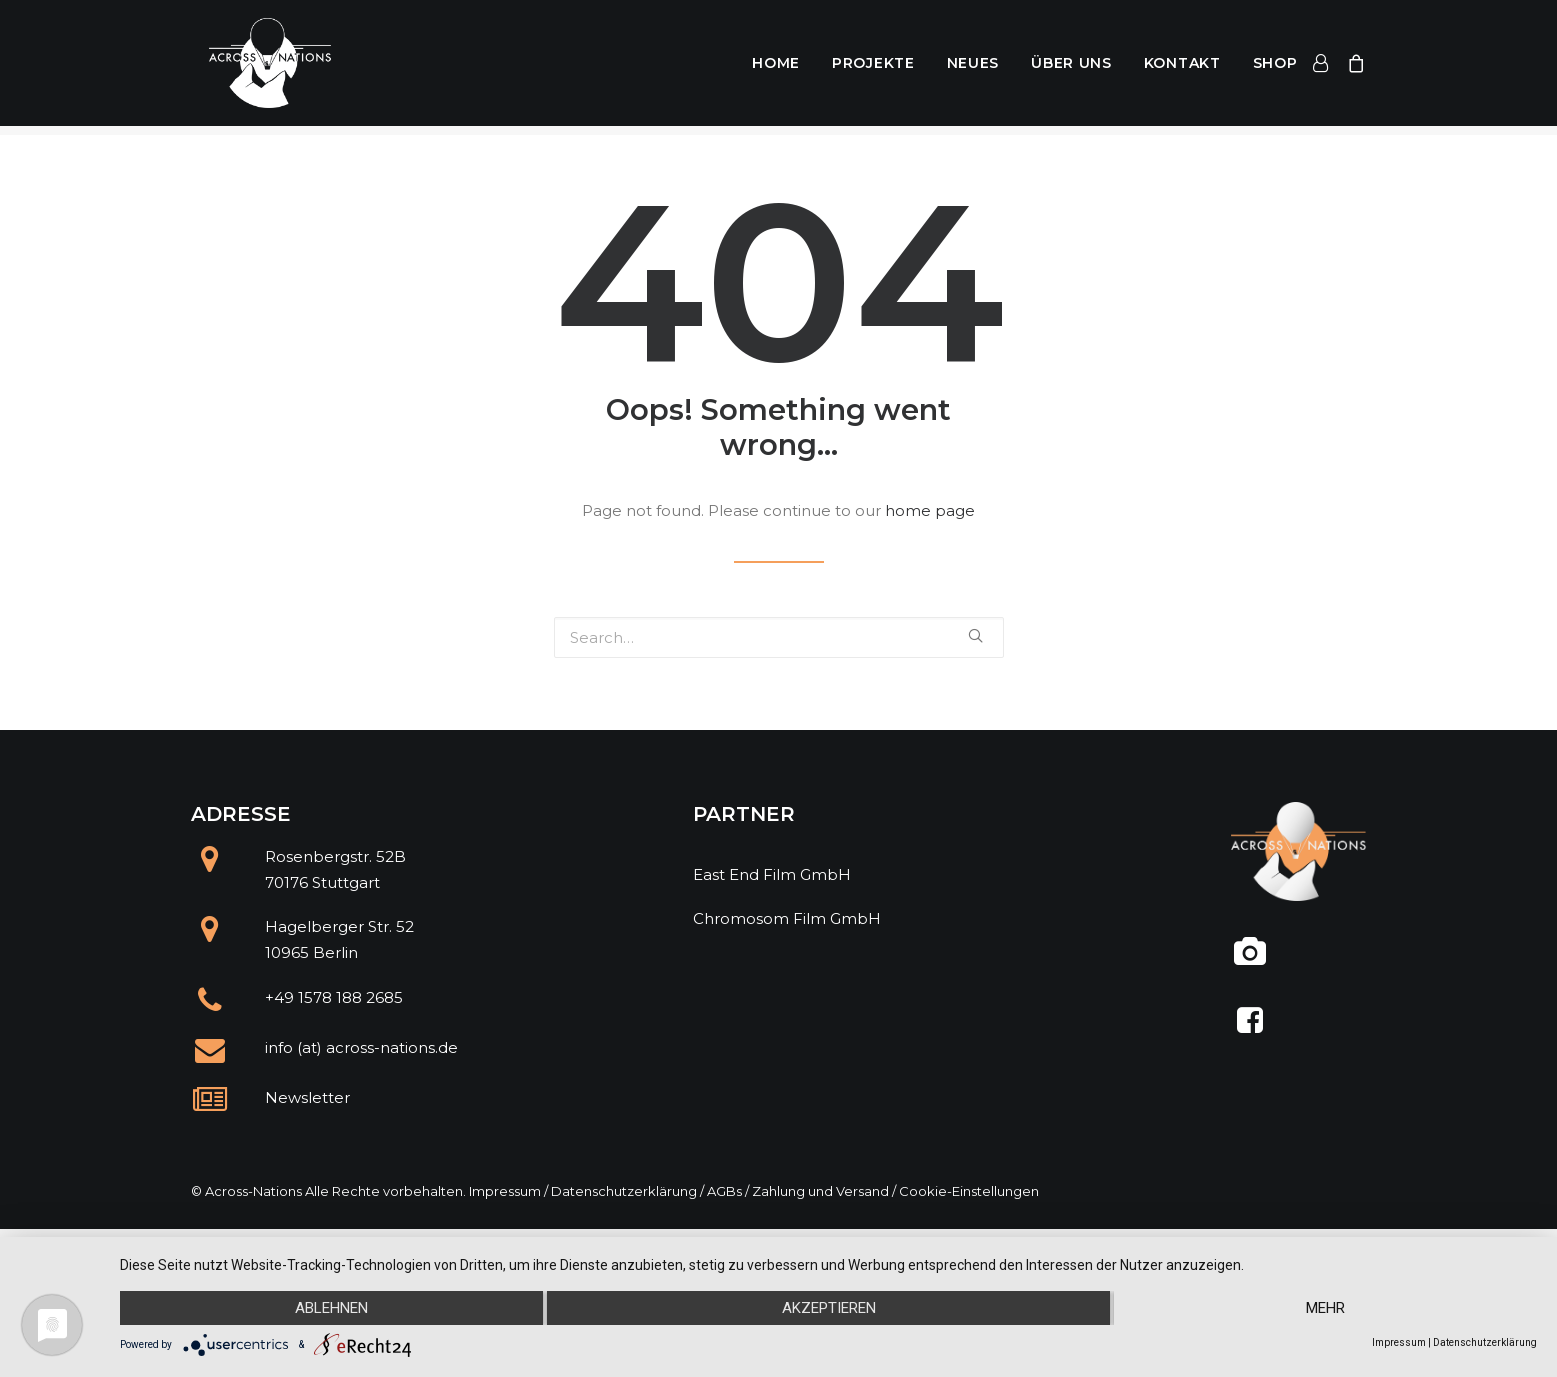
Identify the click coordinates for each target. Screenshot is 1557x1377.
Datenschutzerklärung (624, 1191)
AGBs (724, 1191)
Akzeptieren (829, 1308)
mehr (1325, 1308)
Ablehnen (331, 1308)
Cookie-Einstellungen (969, 1191)
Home (776, 68)
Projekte (873, 68)
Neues (973, 68)
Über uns (1071, 68)
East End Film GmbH (772, 874)
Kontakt (1182, 68)
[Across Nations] (259, 68)
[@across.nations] (1250, 959)
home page (930, 510)
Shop (1275, 68)
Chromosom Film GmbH (787, 918)
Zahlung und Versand (820, 1191)
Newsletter (307, 1097)
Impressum (505, 1191)
